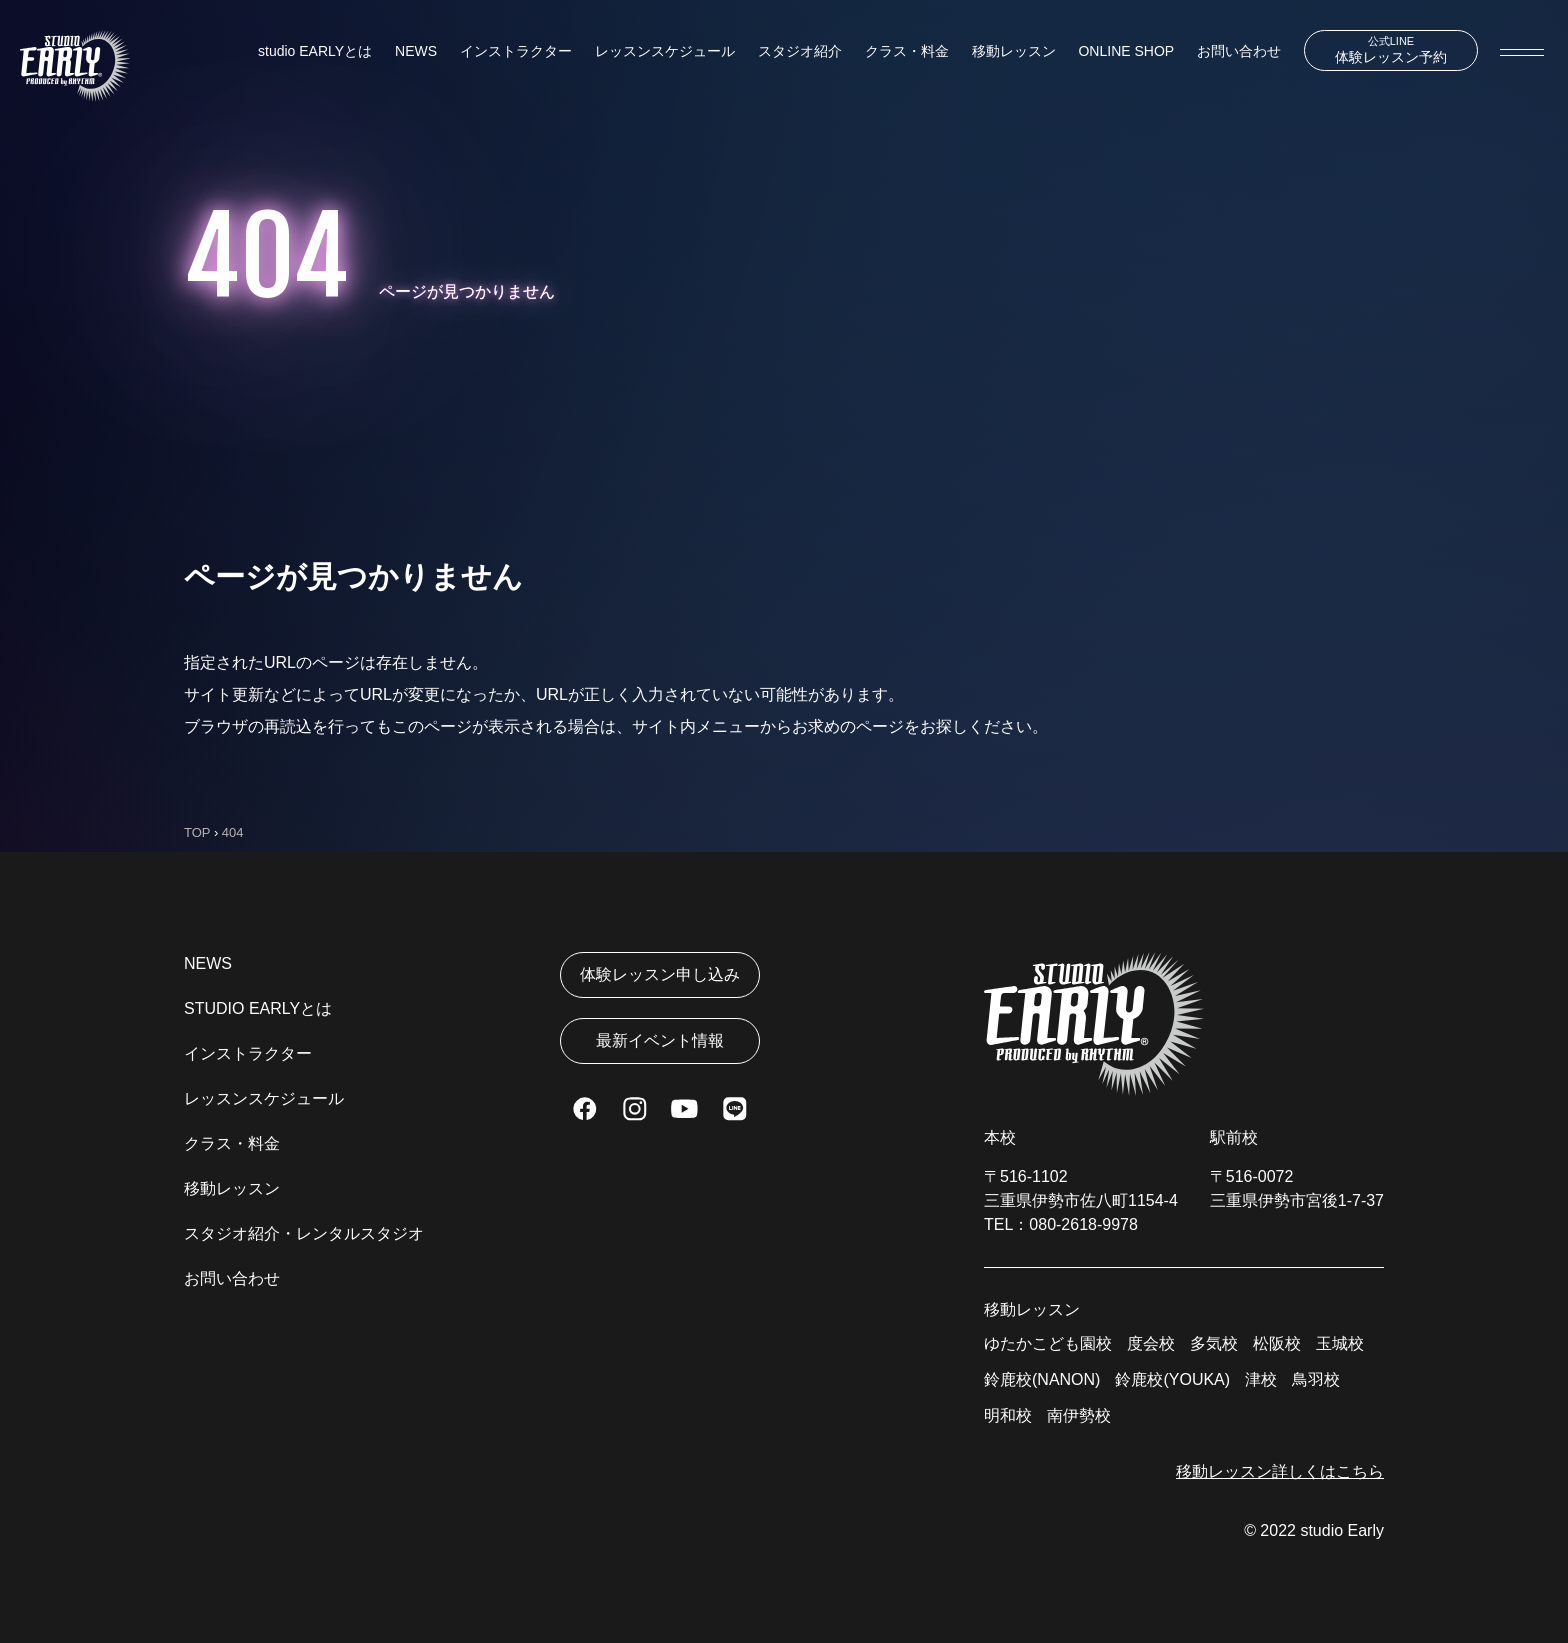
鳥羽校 (1316, 1379)
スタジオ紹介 (800, 51)
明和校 (1008, 1415)
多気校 (1214, 1343)
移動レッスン (1014, 51)
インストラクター (516, 51)
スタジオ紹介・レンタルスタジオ (304, 1233)
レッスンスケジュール (665, 51)
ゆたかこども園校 (1048, 1343)
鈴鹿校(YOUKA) (1172, 1379)
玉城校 (1340, 1343)
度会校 (1151, 1343)
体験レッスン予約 (1391, 50)
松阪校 (1277, 1343)
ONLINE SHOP (1126, 51)
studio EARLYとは (315, 51)
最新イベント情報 (660, 1040)
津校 (1261, 1379)
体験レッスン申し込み (660, 974)
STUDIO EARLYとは (258, 1008)
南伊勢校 (1079, 1415)
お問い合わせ (1239, 51)
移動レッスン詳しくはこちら (1280, 1471)
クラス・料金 (907, 51)
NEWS (416, 51)
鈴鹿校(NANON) (1042, 1379)
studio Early (1342, 1530)
